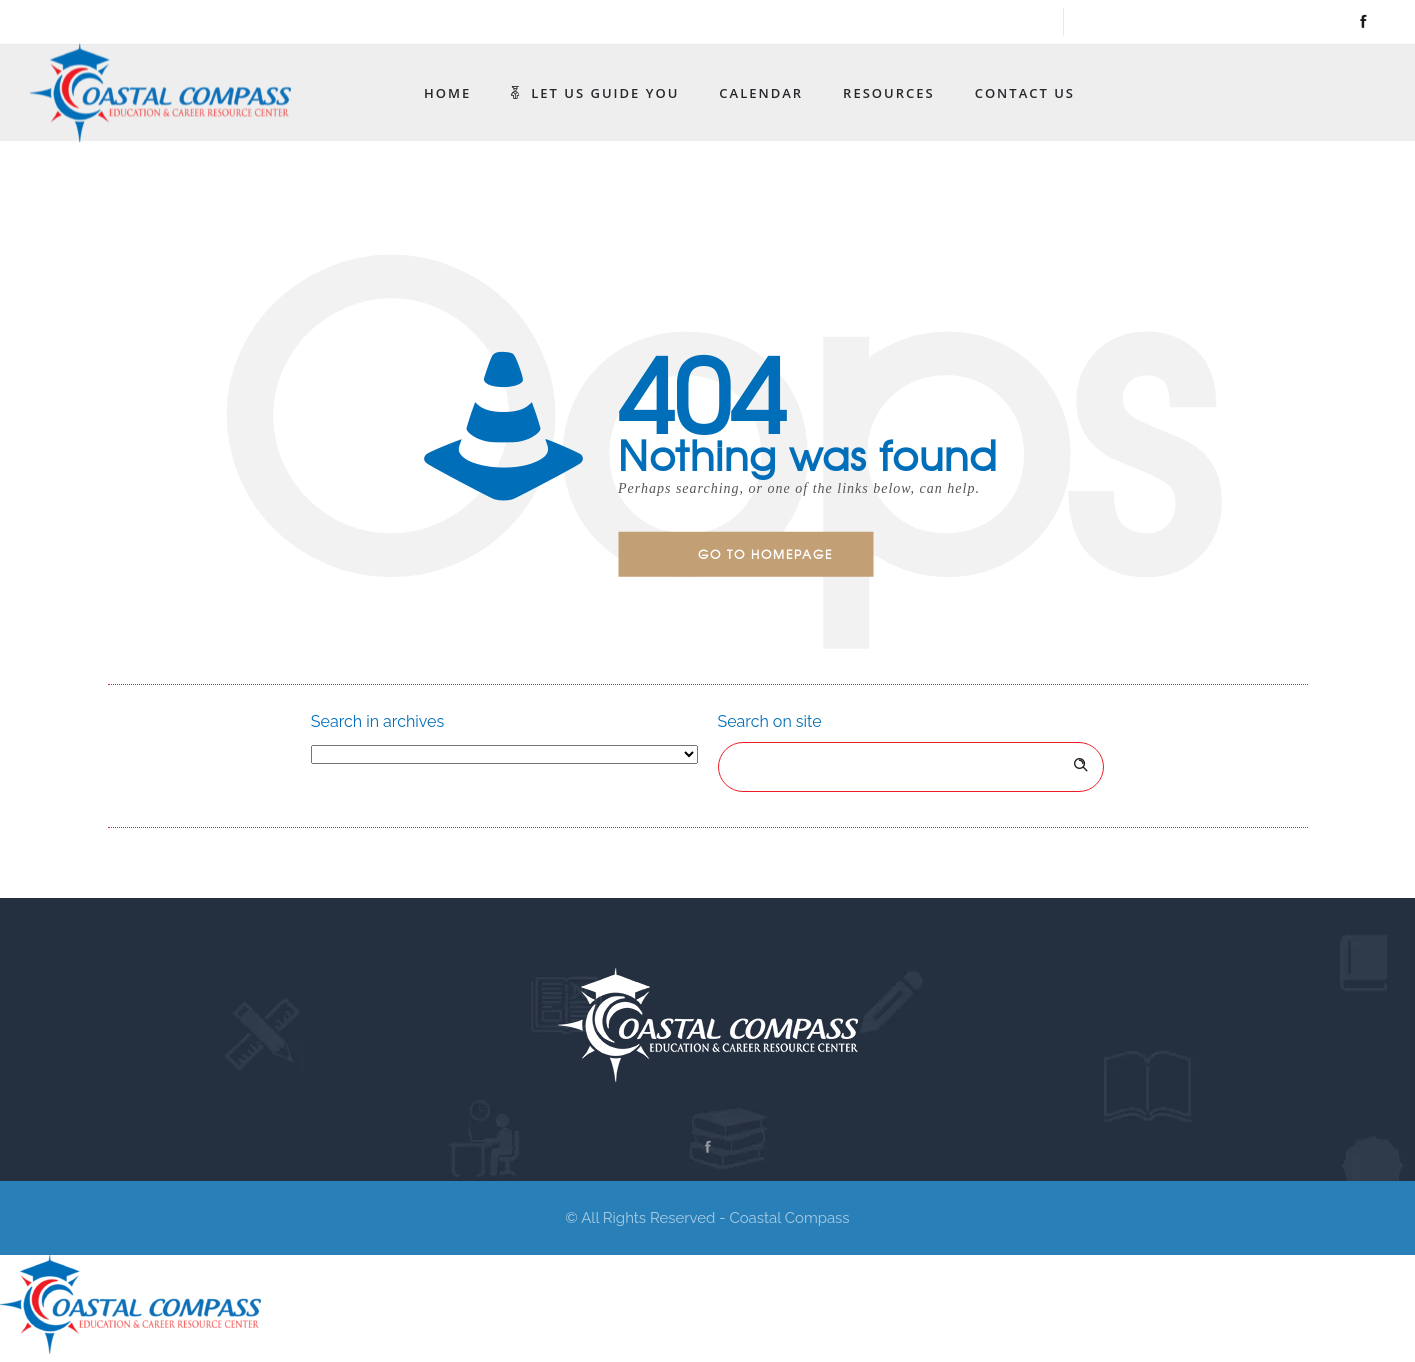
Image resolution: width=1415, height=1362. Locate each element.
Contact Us (1025, 93)
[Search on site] (911, 767)
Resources (889, 93)
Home (447, 93)
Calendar (761, 93)
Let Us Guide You (595, 93)
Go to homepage (765, 554)
